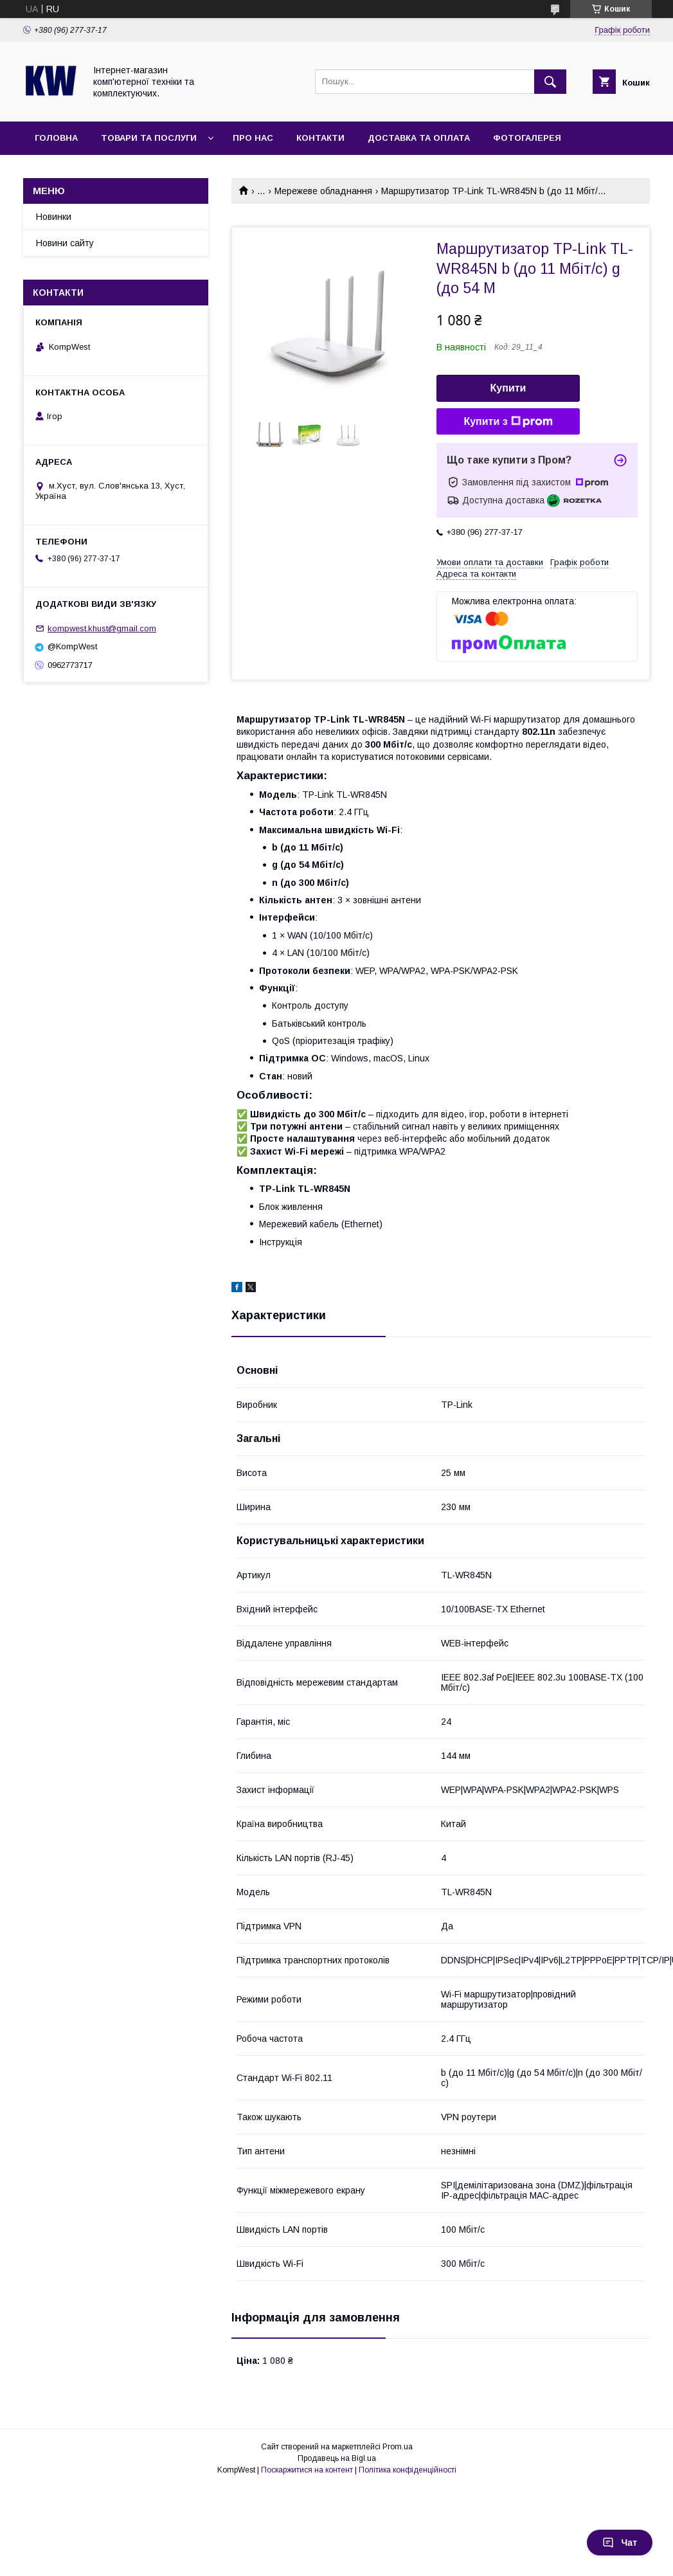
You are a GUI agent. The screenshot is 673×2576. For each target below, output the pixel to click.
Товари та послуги (149, 138)
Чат (619, 2542)
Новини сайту (65, 243)
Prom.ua (397, 2446)
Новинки (53, 217)
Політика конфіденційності (407, 2469)
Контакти (320, 138)
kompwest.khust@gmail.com (102, 628)
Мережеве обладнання (323, 191)
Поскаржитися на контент (307, 2469)
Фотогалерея (527, 138)
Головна (56, 138)
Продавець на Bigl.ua (337, 2458)
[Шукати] (550, 81)
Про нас (253, 138)
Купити (508, 388)
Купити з (507, 422)
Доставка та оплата (419, 138)
